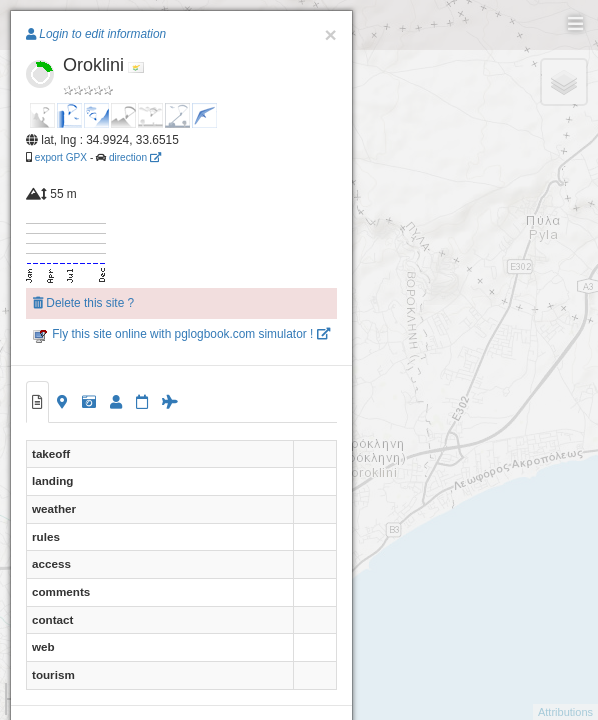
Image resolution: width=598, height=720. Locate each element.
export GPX (61, 157)
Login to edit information (96, 34)
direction (135, 157)
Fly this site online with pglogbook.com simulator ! (181, 334)
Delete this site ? (83, 303)
